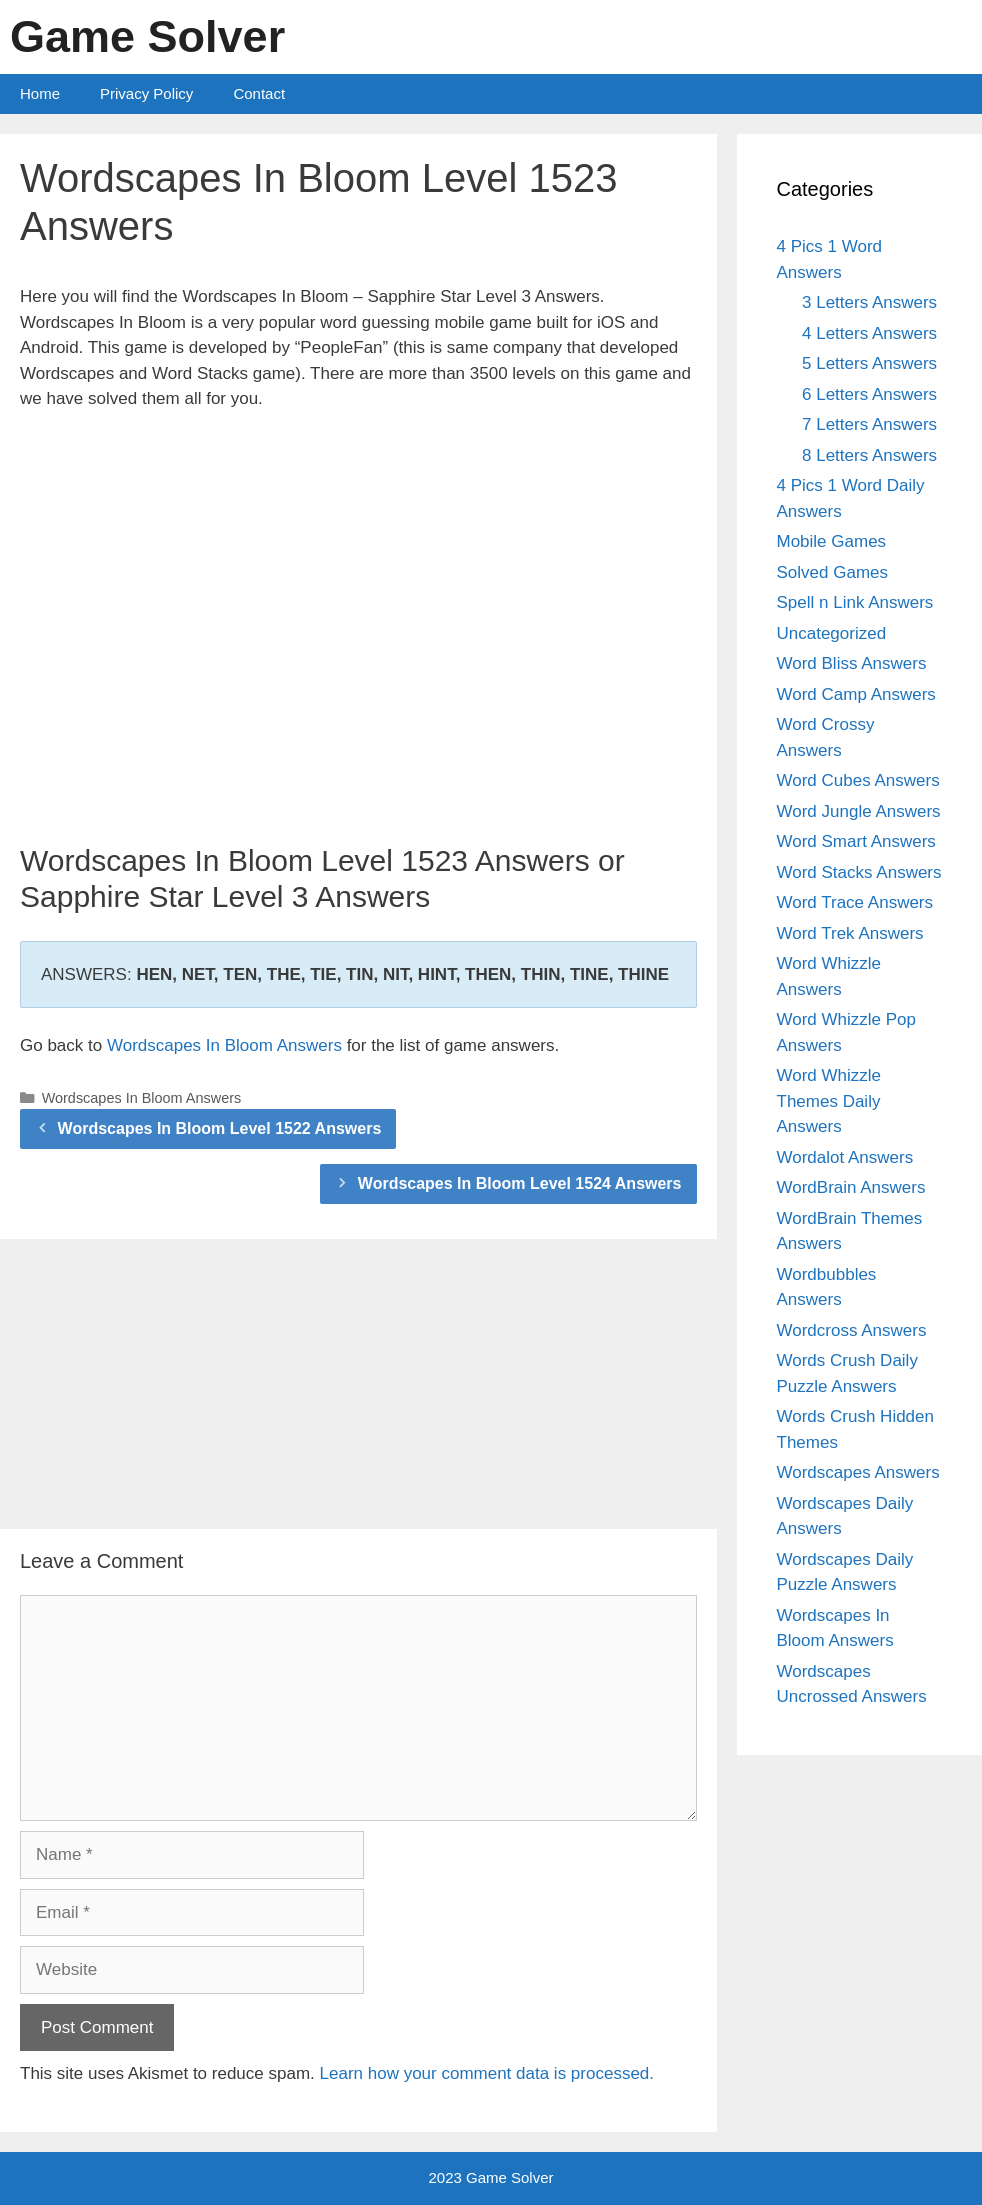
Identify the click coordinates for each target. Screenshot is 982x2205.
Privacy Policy (146, 93)
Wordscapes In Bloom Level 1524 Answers (520, 1183)
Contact (259, 93)
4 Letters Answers (869, 333)
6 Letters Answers (869, 394)
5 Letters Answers (869, 363)
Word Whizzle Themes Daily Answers (829, 1101)
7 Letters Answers (869, 424)
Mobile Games (832, 541)
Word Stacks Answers (859, 872)
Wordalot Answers (845, 1157)
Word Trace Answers (855, 902)
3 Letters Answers (869, 302)
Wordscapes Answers (858, 1472)
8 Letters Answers (869, 455)
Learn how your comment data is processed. (487, 2073)
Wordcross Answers (852, 1330)
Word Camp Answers (856, 694)
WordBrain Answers (851, 1187)
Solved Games (833, 572)
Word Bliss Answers (852, 663)
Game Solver (147, 36)
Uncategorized (832, 633)
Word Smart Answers (856, 841)
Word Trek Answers (850, 933)
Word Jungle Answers (859, 811)
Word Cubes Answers (858, 780)
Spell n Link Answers (855, 602)
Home (40, 93)
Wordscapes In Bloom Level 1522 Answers (220, 1128)
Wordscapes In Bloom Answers (224, 1045)
